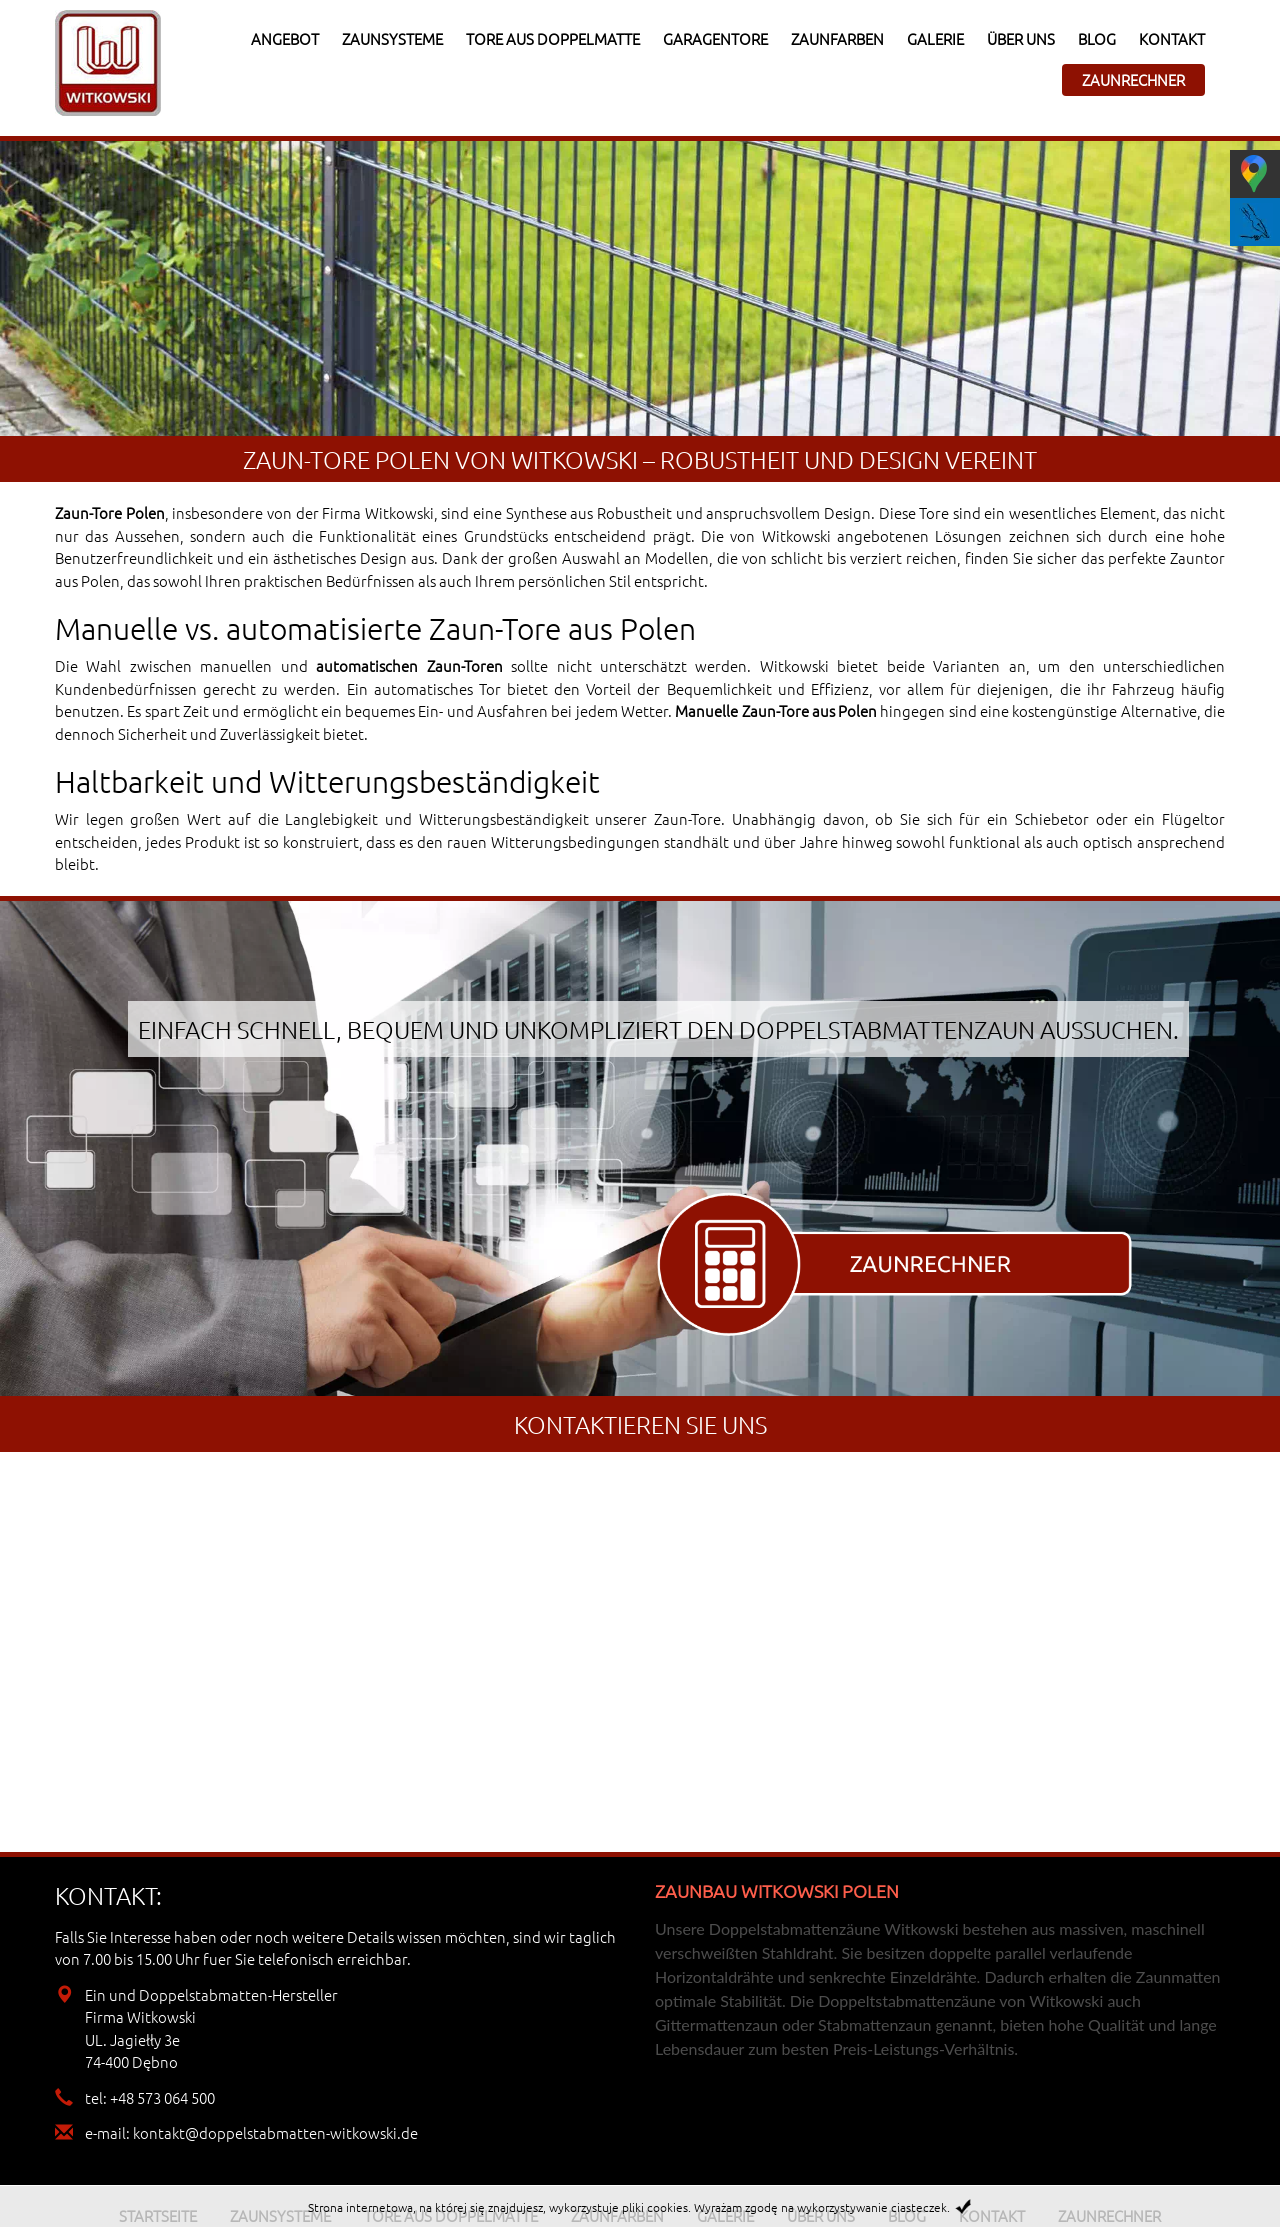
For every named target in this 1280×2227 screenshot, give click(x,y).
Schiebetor (1052, 818)
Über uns (1021, 38)
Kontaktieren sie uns (640, 1424)
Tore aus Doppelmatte (553, 38)
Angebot (285, 38)
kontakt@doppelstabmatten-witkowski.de (275, 2132)
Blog (1097, 38)
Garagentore (715, 38)
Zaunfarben (837, 38)
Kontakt (1172, 38)
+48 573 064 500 (162, 2097)
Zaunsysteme (392, 38)
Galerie (935, 38)
